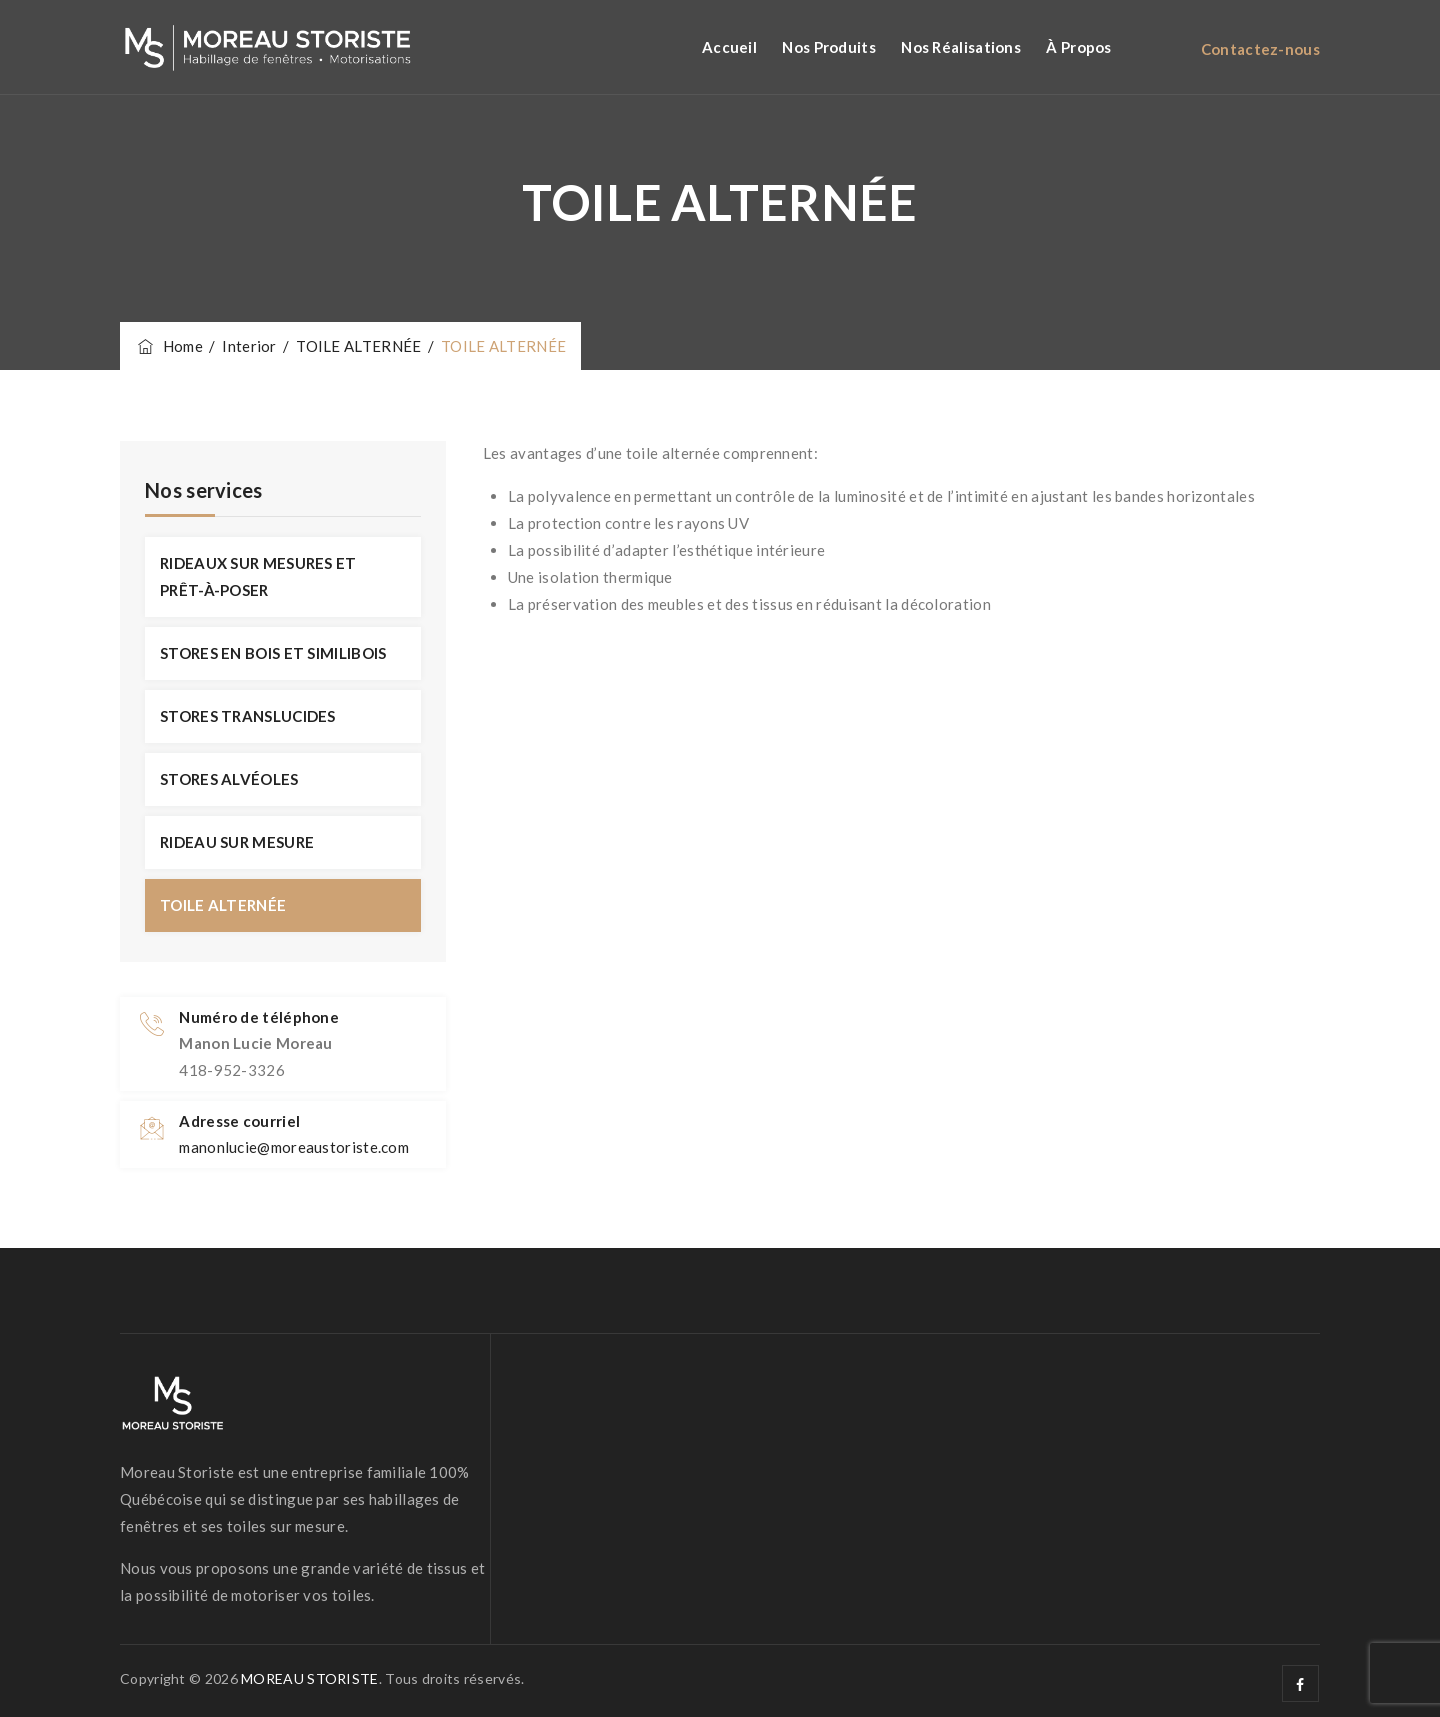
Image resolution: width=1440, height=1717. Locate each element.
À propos (1078, 47)
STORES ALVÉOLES (229, 779)
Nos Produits (829, 47)
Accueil (729, 47)
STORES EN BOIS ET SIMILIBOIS (273, 653)
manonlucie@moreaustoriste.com (294, 1147)
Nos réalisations (961, 47)
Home (169, 346)
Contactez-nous (1260, 49)
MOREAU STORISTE (310, 1678)
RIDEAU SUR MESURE (237, 842)
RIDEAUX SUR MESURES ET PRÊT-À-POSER (258, 576)
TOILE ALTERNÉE (223, 905)
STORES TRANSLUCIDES (248, 716)
